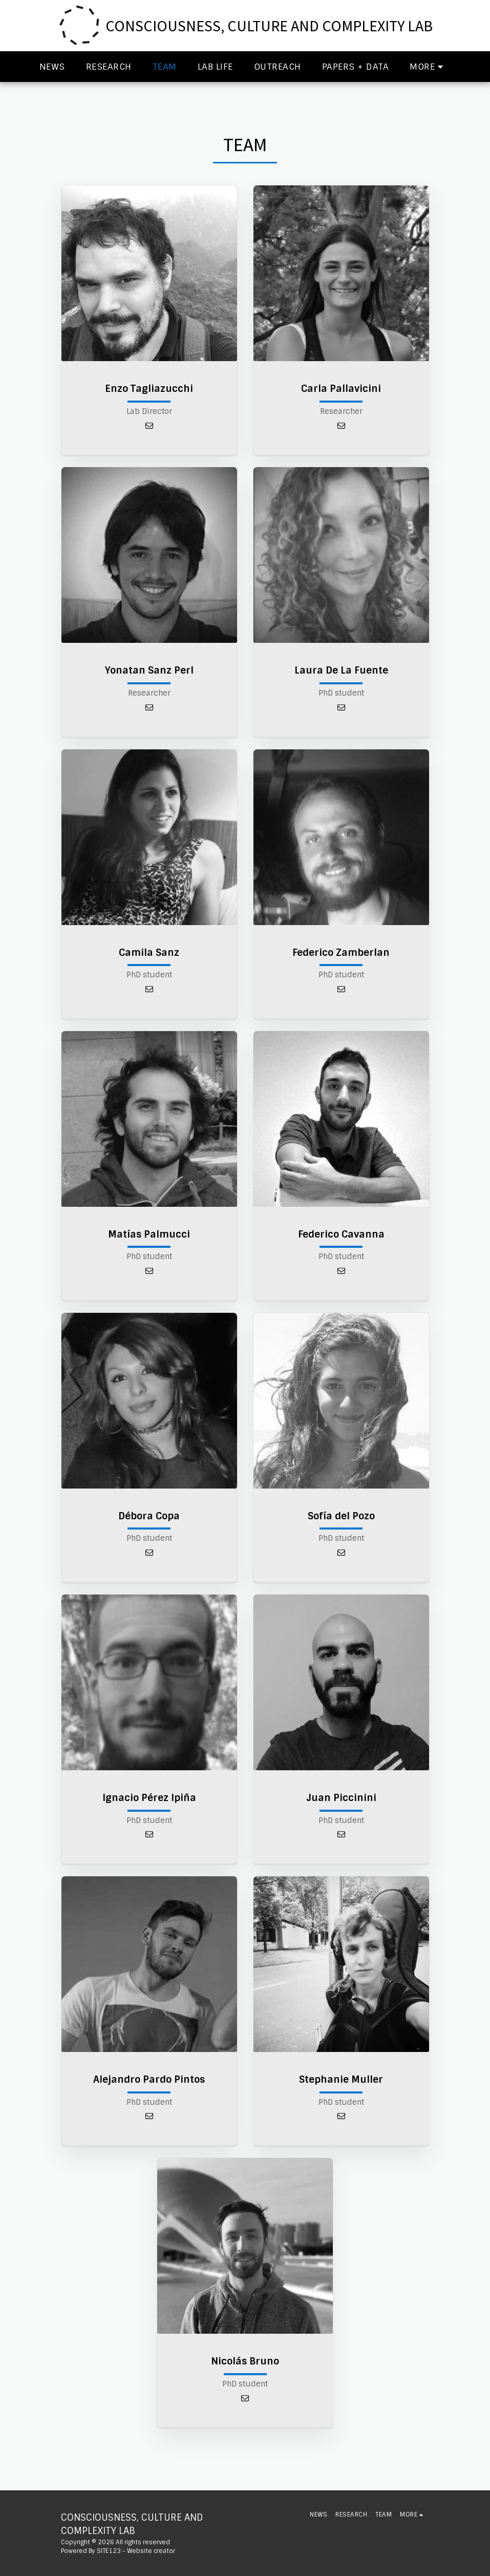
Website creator (151, 2551)
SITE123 (109, 2551)
